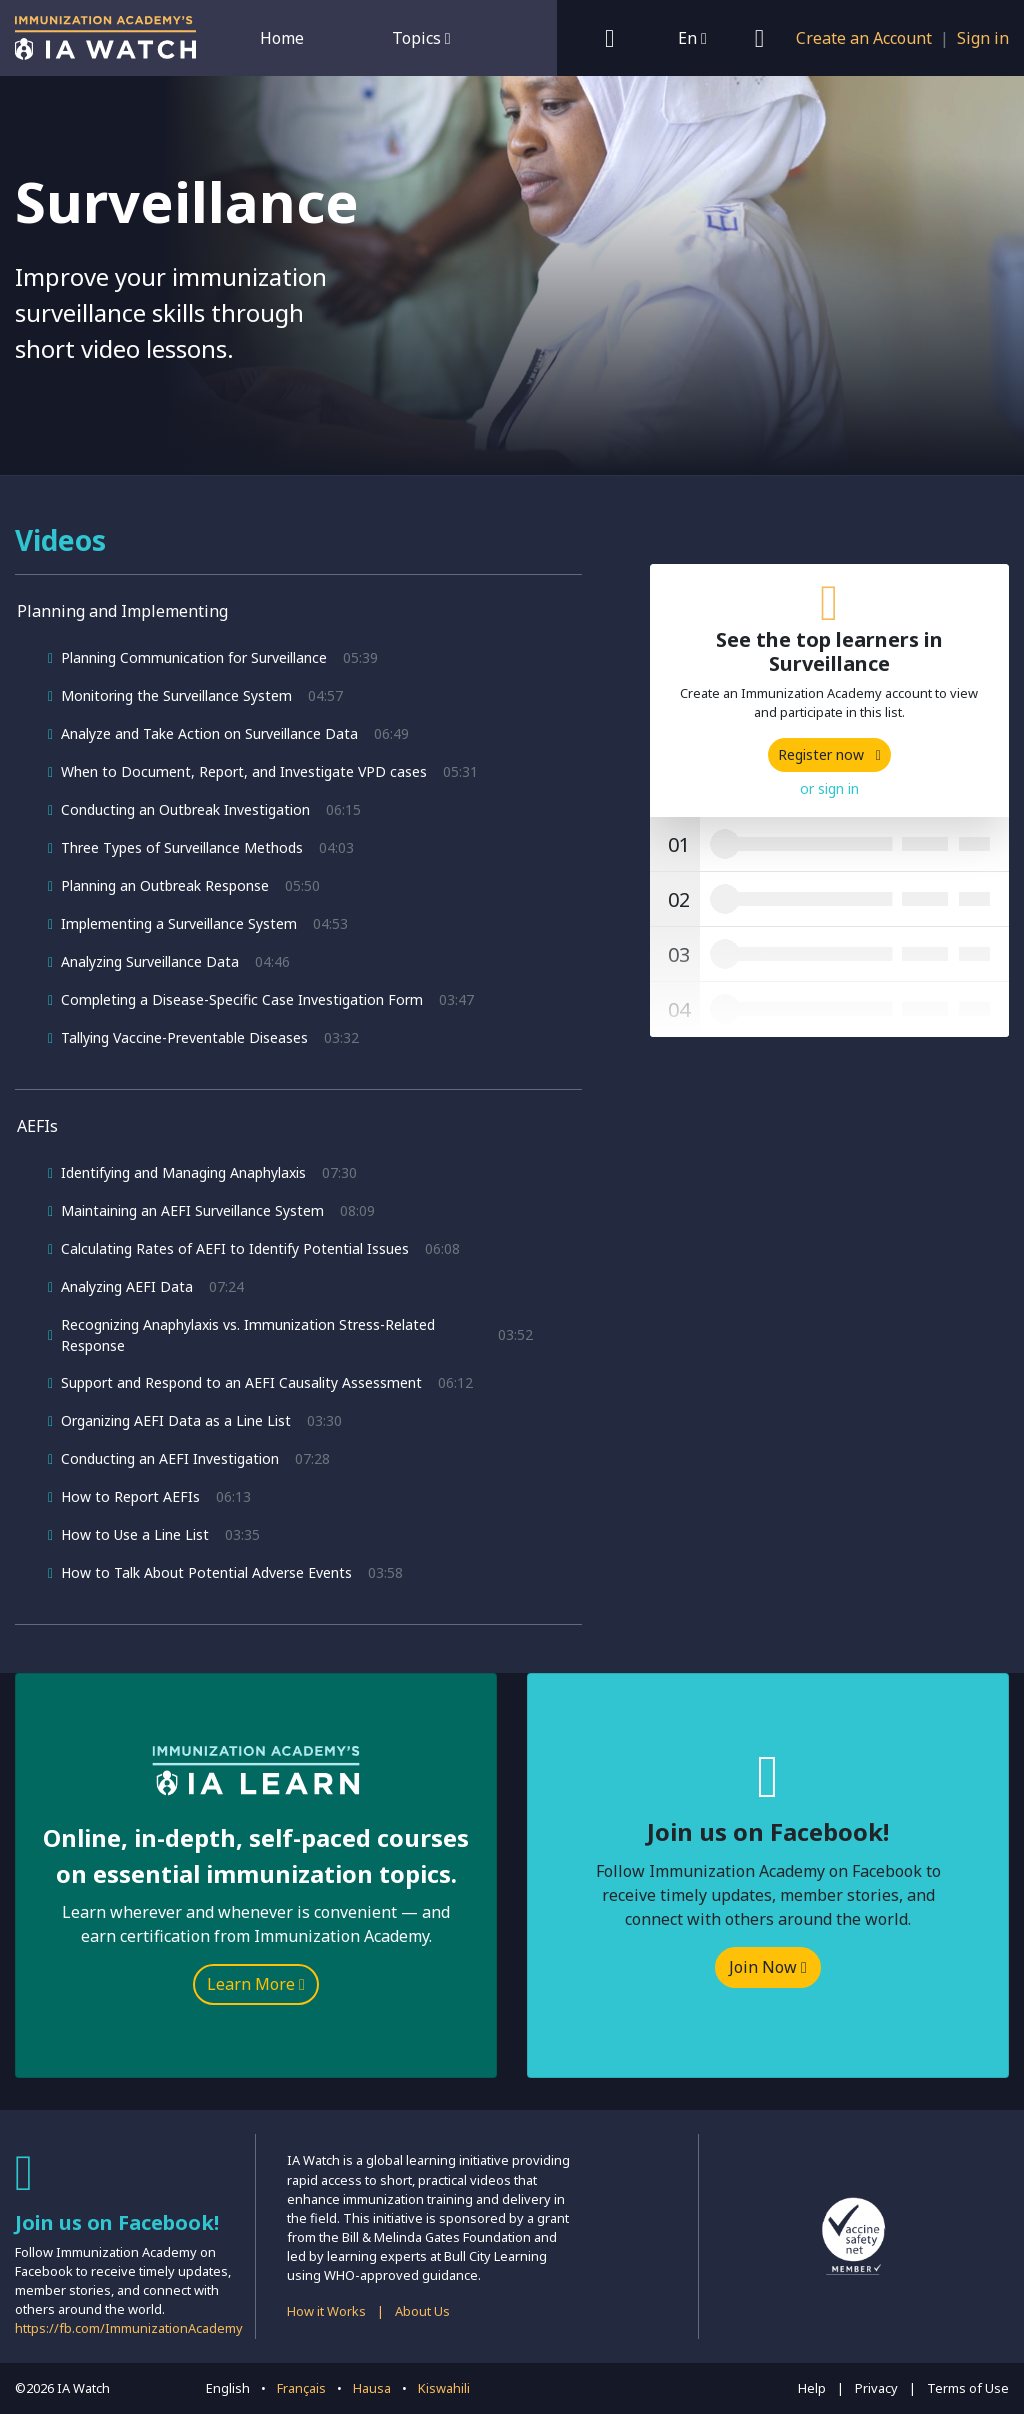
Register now (829, 754)
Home (282, 38)
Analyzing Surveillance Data (150, 961)
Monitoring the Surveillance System (176, 695)
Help (812, 2388)
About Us (422, 2311)
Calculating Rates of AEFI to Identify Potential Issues (235, 1248)
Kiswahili (444, 2388)
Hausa (372, 2388)
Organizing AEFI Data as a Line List (176, 1420)
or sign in (829, 788)
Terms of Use (968, 2388)
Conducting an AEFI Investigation (170, 1458)
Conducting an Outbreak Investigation (185, 809)
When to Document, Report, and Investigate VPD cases (244, 771)
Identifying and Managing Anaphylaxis (183, 1172)
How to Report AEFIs (130, 1496)
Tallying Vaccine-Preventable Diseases (184, 1037)
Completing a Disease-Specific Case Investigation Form (242, 999)
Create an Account (864, 38)
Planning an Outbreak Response (165, 885)
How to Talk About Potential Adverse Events (206, 1572)
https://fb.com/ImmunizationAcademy (129, 2328)
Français (301, 2388)
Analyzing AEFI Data (127, 1286)
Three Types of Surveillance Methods (182, 847)
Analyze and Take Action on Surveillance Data (209, 733)
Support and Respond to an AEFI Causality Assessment (241, 1382)
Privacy (876, 2388)
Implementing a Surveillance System (179, 923)
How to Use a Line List (135, 1534)
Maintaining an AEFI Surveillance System (192, 1210)
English (228, 2388)
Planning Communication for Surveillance (194, 657)
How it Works (326, 2311)
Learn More (256, 1984)
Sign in (983, 38)
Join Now (768, 1967)
